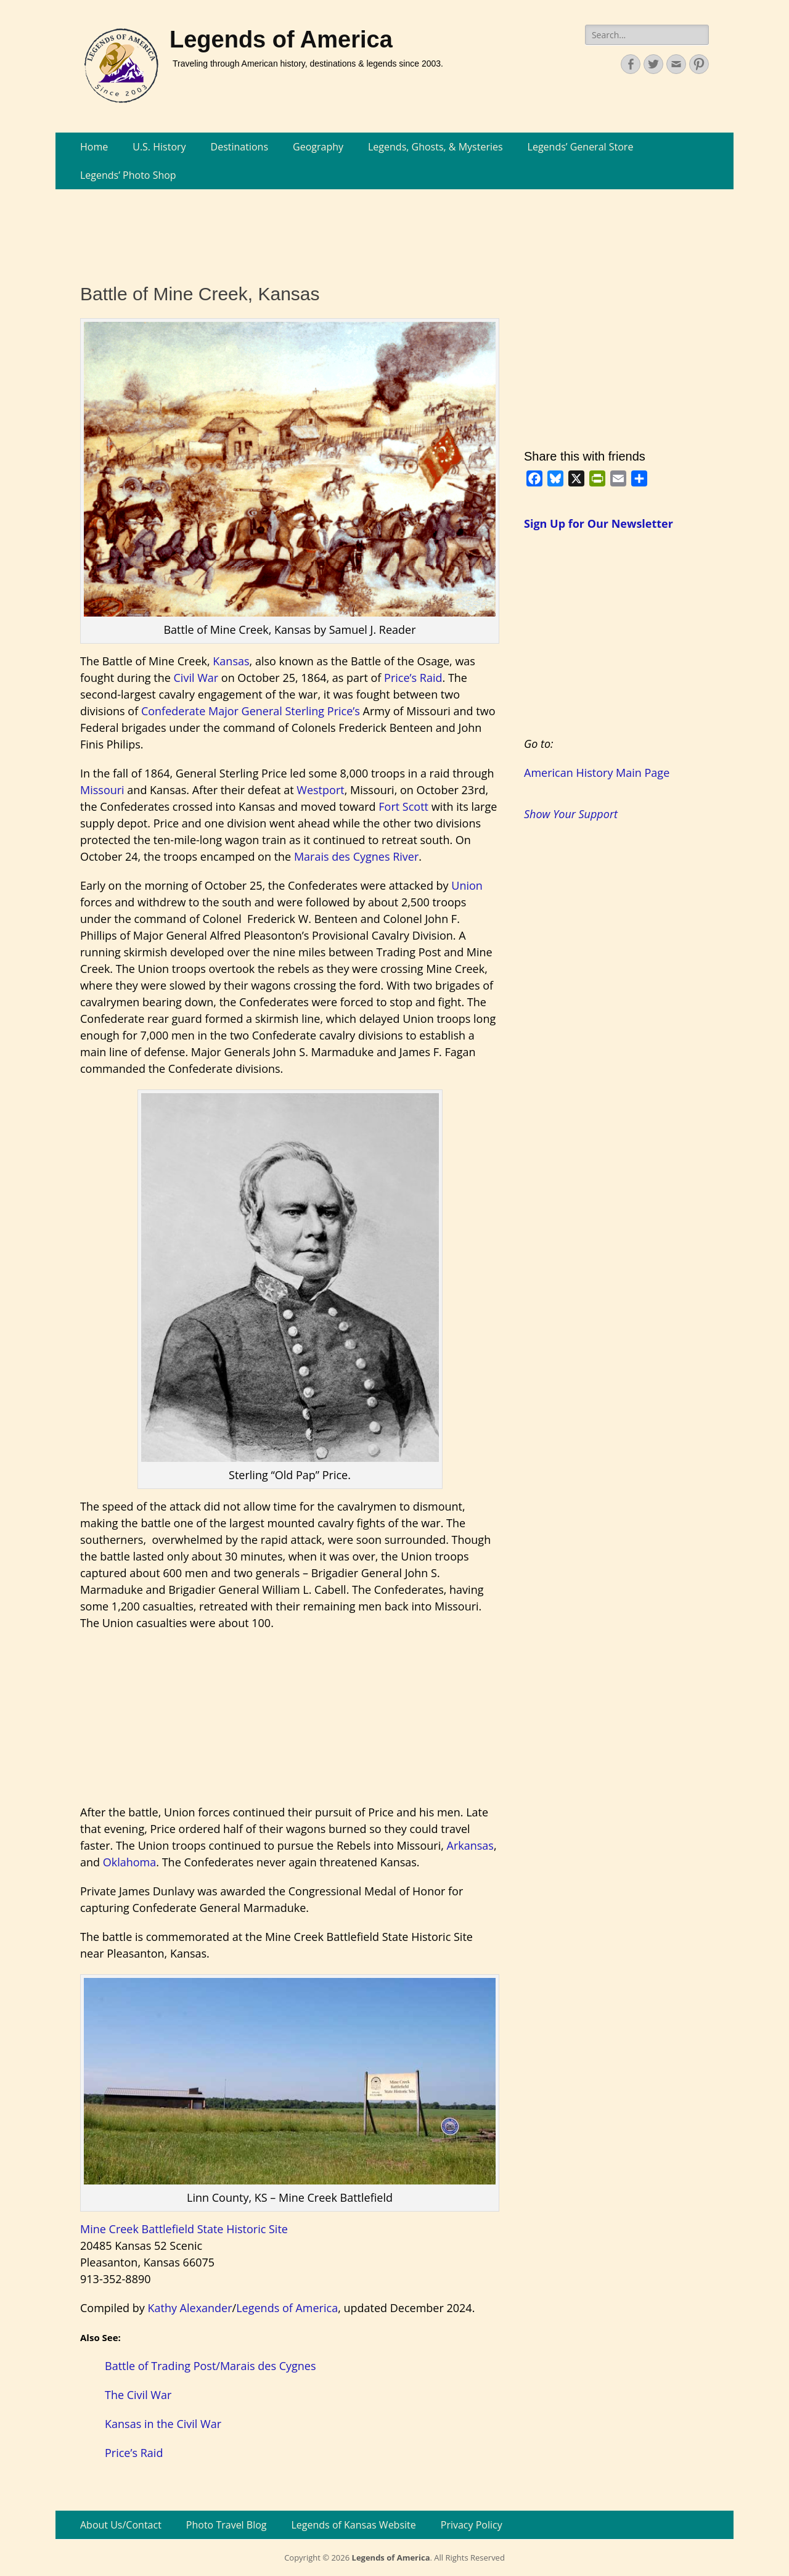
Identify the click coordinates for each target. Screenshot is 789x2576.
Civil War (196, 677)
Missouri (102, 789)
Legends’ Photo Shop (128, 175)
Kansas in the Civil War (163, 2423)
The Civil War (138, 2394)
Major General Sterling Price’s (284, 710)
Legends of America (281, 39)
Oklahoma (130, 1862)
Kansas (231, 661)
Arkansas (470, 1845)
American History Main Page (596, 772)
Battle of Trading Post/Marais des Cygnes (210, 2365)
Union (467, 885)
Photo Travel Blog (226, 2525)
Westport (320, 789)
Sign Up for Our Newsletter (598, 523)
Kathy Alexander (189, 2307)
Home (94, 147)
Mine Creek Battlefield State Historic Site (184, 2228)
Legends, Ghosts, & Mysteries (435, 147)
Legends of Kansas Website (354, 2525)
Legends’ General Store (581, 147)
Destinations (239, 147)
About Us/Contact (120, 2525)
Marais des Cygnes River (356, 856)
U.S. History (159, 147)
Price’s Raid (413, 677)
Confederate (173, 710)
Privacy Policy (471, 2525)
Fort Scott (403, 806)
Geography (318, 147)
